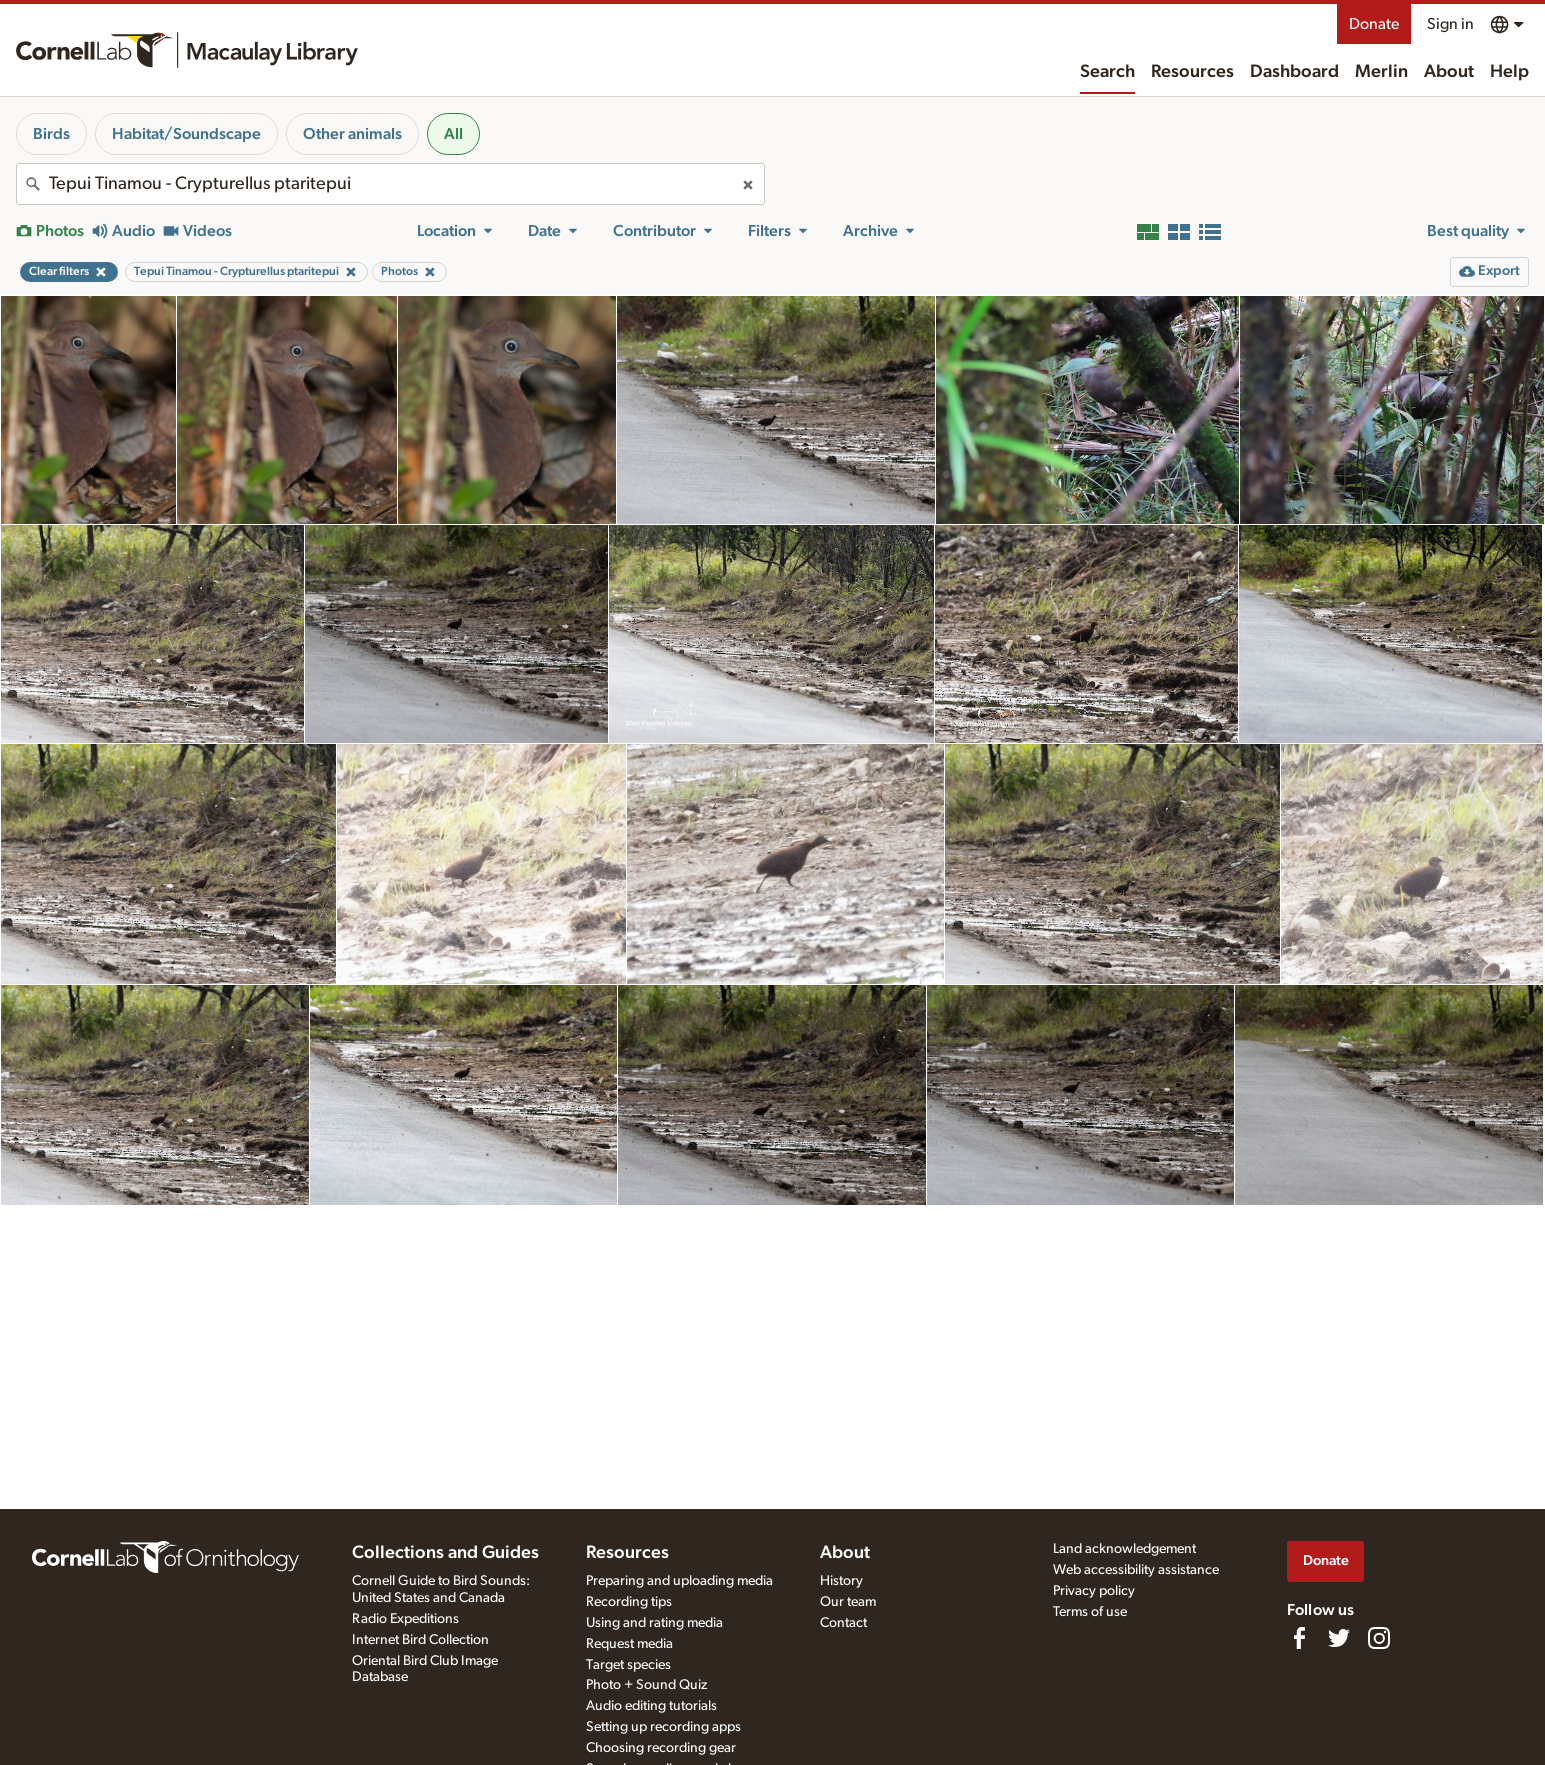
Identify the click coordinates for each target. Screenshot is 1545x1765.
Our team (848, 1602)
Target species (628, 1665)
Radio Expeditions (405, 1619)
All (453, 134)
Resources (1192, 72)
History (841, 1581)
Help (1509, 72)
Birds (51, 134)
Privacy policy (1094, 1591)
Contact (843, 1623)
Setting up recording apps (663, 1727)
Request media (629, 1644)
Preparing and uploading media (679, 1581)
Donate (1374, 24)
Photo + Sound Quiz (646, 1685)
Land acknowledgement (1124, 1549)
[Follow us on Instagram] (1379, 1638)
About (1449, 72)
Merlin (1381, 72)
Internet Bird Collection (420, 1640)
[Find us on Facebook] (1299, 1638)
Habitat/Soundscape (186, 134)
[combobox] (390, 184)
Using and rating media (654, 1623)
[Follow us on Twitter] (1339, 1638)
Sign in (1450, 24)
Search (1107, 72)
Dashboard (1294, 72)
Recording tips (629, 1602)
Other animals (352, 134)
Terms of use (1090, 1612)
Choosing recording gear (661, 1748)
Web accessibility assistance (1136, 1570)
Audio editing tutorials (651, 1706)
